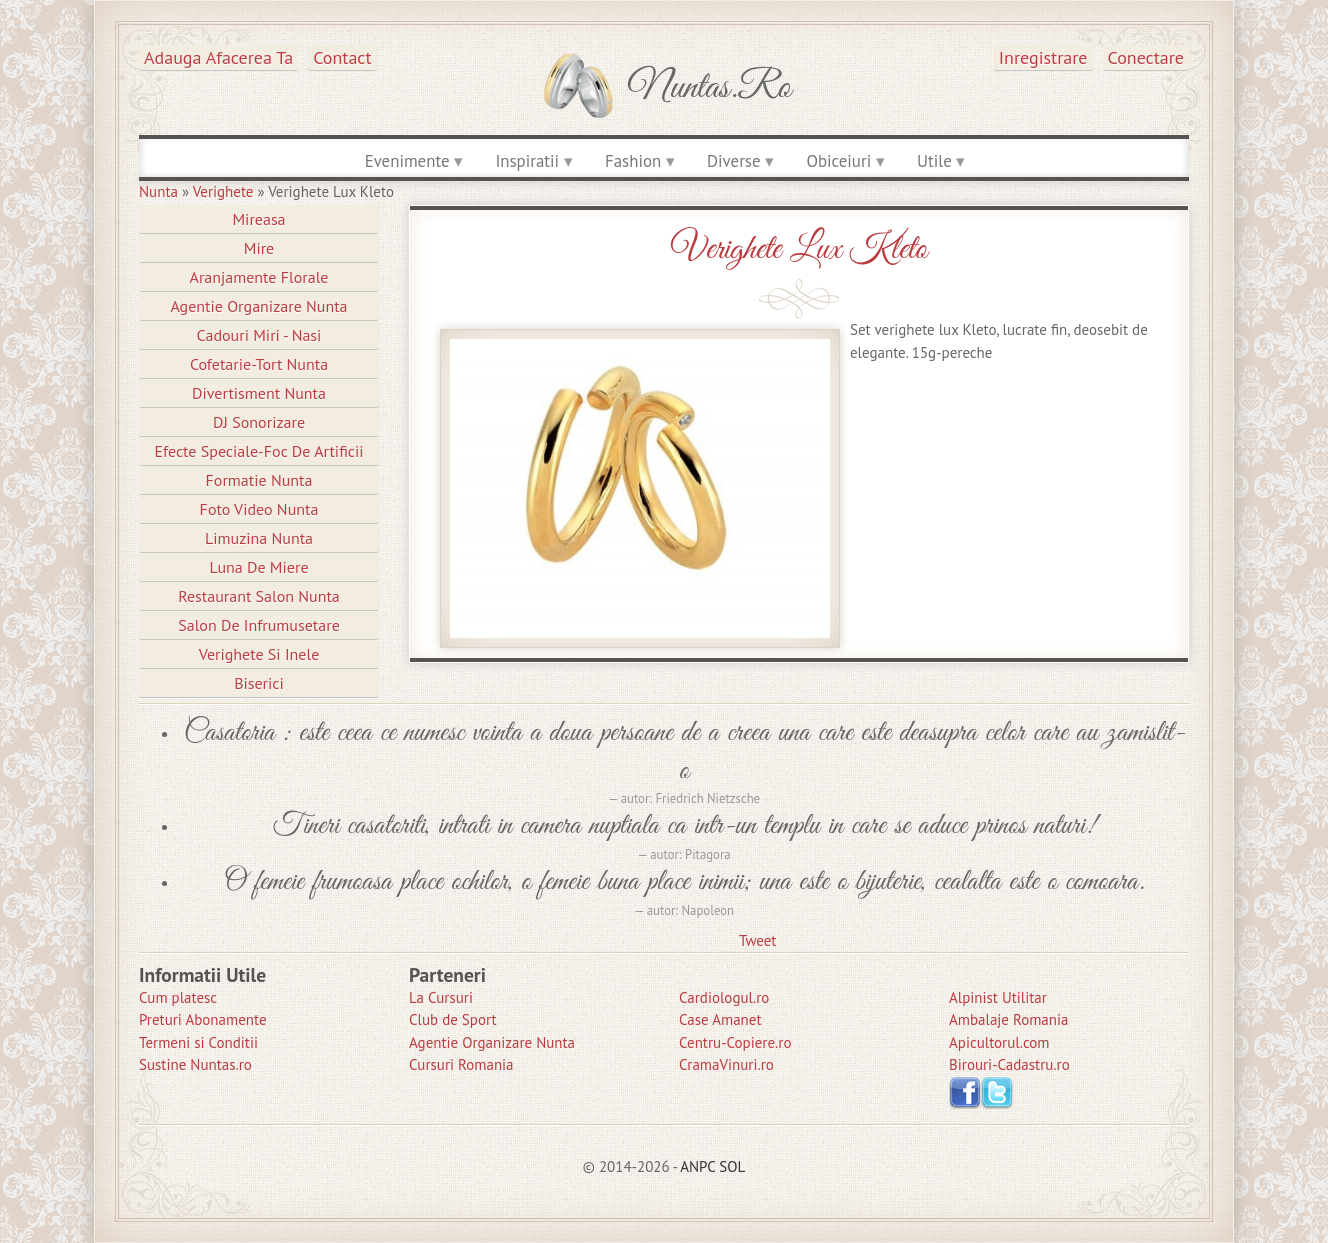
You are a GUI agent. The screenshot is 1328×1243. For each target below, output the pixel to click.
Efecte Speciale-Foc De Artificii (258, 451)
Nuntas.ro (709, 88)
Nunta (158, 191)
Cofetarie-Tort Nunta (259, 364)
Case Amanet (720, 1019)
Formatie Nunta (259, 480)
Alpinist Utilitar (998, 997)
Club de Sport (453, 1019)
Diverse (733, 161)
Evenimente (407, 161)
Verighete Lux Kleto (799, 249)
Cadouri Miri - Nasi (259, 335)
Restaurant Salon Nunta (259, 596)
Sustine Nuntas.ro (195, 1064)
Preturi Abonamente (203, 1019)
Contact (342, 57)
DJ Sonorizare (259, 422)
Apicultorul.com (999, 1042)
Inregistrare (1043, 57)
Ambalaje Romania (1008, 1019)
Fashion (633, 161)
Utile (934, 161)
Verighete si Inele (259, 654)
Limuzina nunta (259, 538)
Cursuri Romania (461, 1064)
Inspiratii (527, 161)
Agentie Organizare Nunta (258, 306)
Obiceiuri (838, 161)
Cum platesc (178, 997)
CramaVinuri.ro (726, 1064)
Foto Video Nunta (259, 509)
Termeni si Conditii (198, 1042)
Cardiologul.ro (724, 997)
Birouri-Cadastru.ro (1009, 1064)
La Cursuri (441, 997)
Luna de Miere (258, 567)
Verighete (223, 191)
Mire (259, 248)
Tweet (757, 940)
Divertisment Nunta (259, 393)
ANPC (697, 1166)
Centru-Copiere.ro (735, 1042)
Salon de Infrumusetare (259, 625)
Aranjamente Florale (259, 277)
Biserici (259, 683)
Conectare (1146, 57)
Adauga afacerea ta (218, 57)
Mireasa (258, 219)
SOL (732, 1166)
